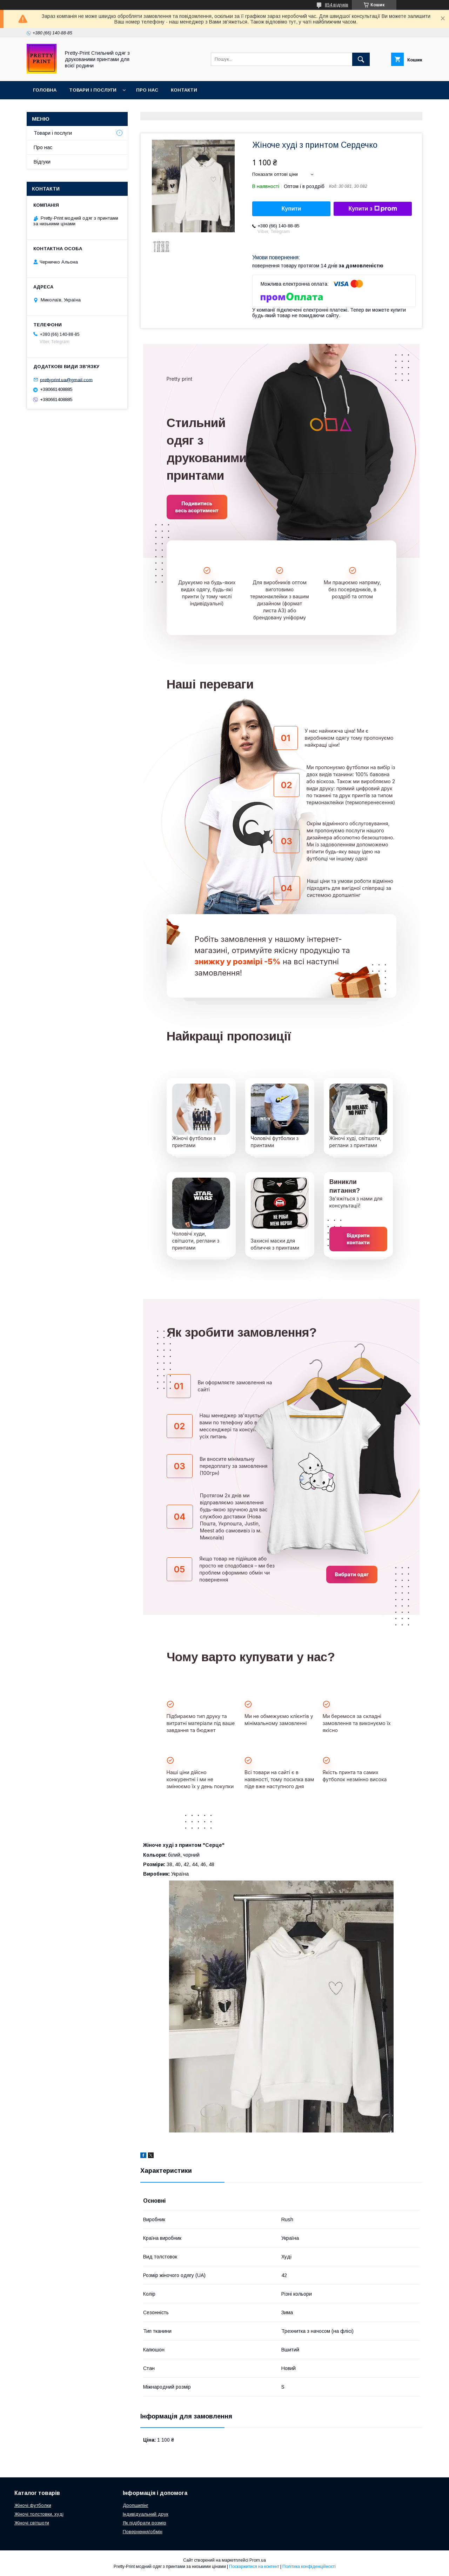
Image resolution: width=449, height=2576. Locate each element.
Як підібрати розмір (144, 2522)
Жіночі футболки (32, 2505)
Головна (44, 90)
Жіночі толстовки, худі (38, 2514)
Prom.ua (257, 2560)
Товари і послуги (92, 90)
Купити (291, 209)
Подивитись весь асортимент (197, 506)
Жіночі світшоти (31, 2522)
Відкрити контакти (358, 1238)
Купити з (372, 209)
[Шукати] (361, 59)
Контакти (184, 90)
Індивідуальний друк (145, 2514)
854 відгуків (336, 4)
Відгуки (42, 162)
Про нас (147, 90)
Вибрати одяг (352, 1574)
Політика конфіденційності (309, 2566)
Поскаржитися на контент (254, 2566)
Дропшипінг (135, 2505)
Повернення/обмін (142, 2531)
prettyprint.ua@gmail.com (66, 379)
